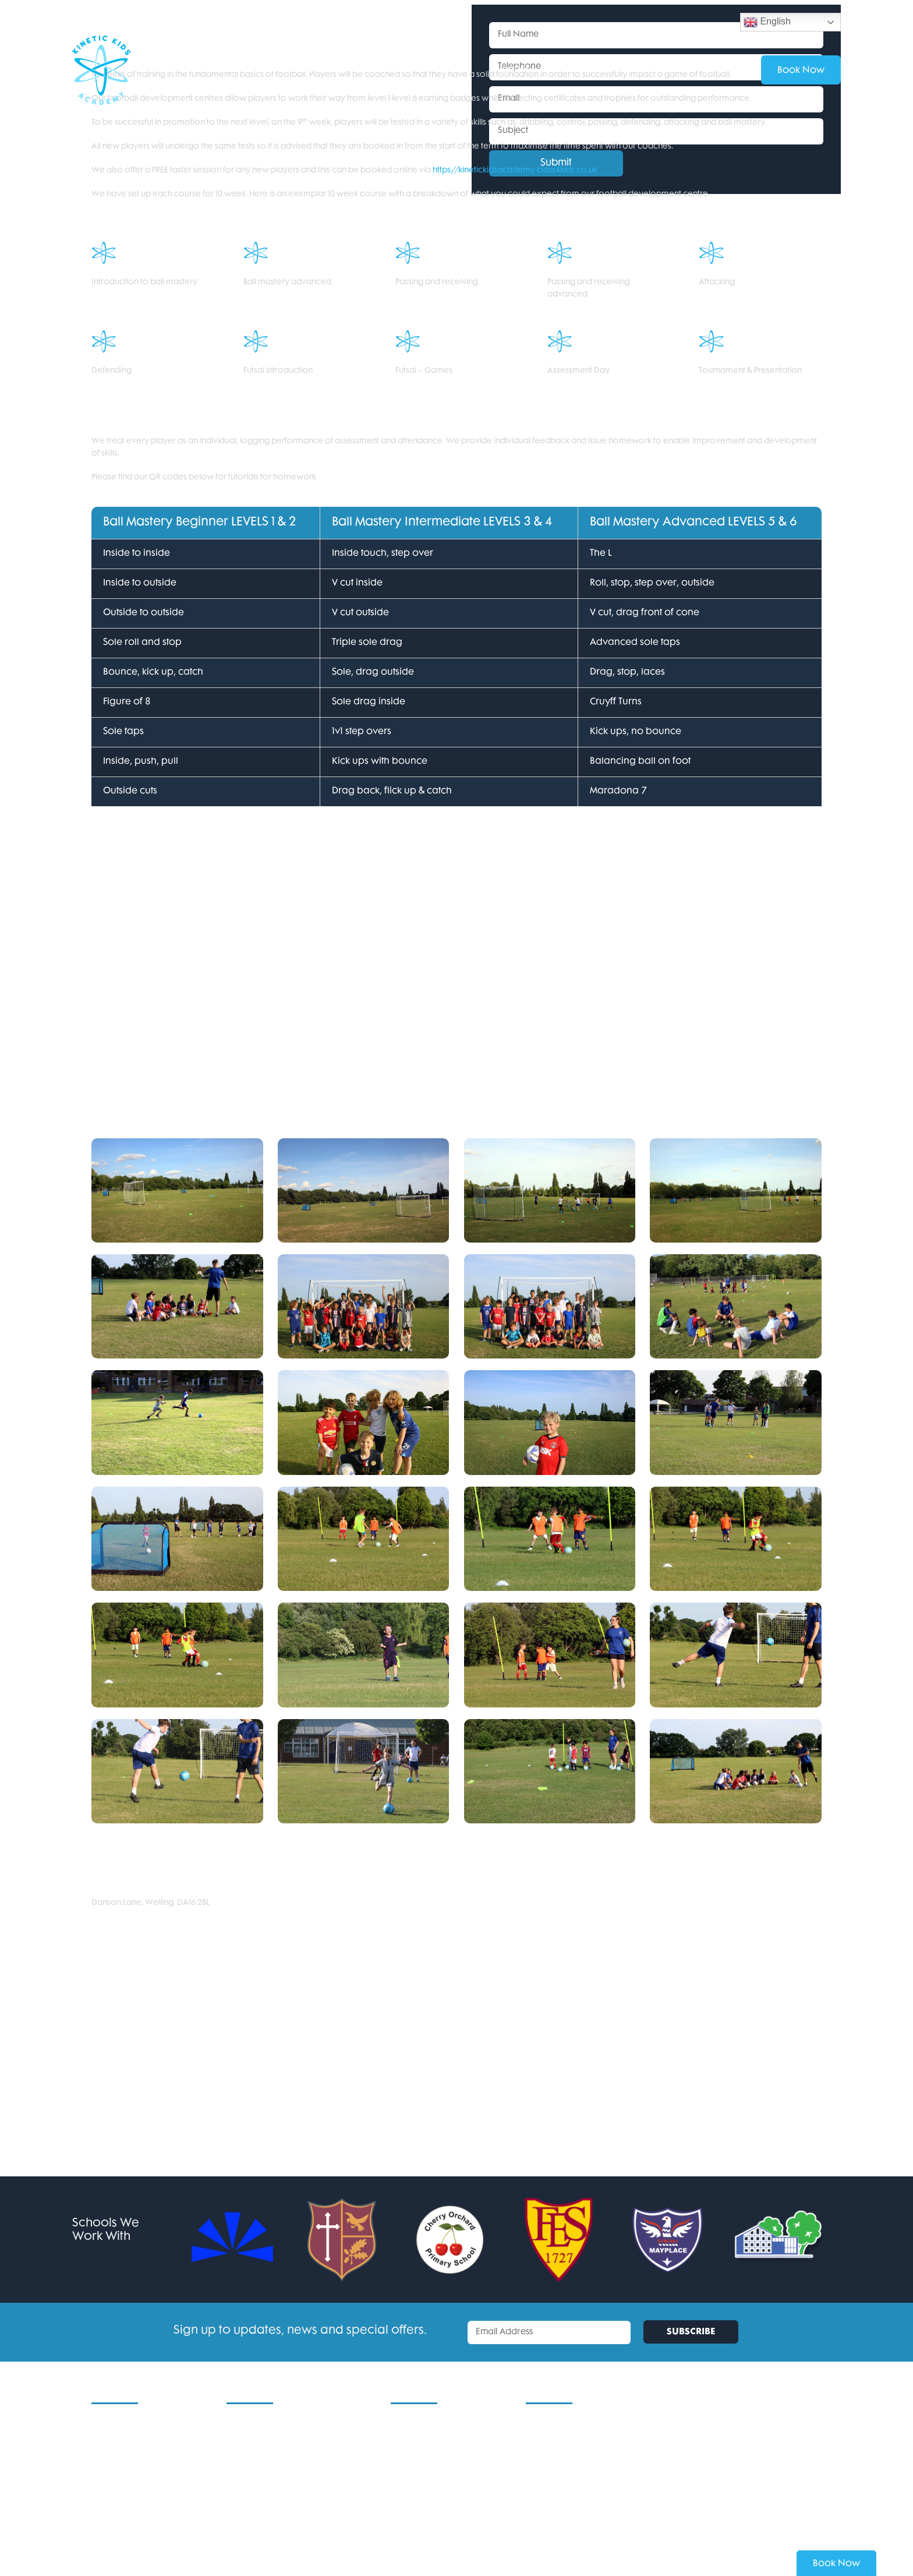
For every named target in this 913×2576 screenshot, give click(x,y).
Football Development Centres (285, 2486)
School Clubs (296, 69)
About (571, 69)
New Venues (115, 2453)
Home (103, 2421)
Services (450, 69)
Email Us (541, 2437)
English (767, 22)
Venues (513, 69)
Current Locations (124, 2437)
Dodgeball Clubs (258, 2519)
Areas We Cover (422, 2453)
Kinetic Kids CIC (119, 2469)
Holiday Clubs (208, 69)
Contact (630, 69)
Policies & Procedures (431, 2421)
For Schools (378, 69)
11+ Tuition (244, 2469)
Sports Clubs (250, 2502)
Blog (99, 2502)
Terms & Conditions (427, 2437)
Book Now (836, 2564)
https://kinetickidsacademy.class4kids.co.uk (515, 170)
